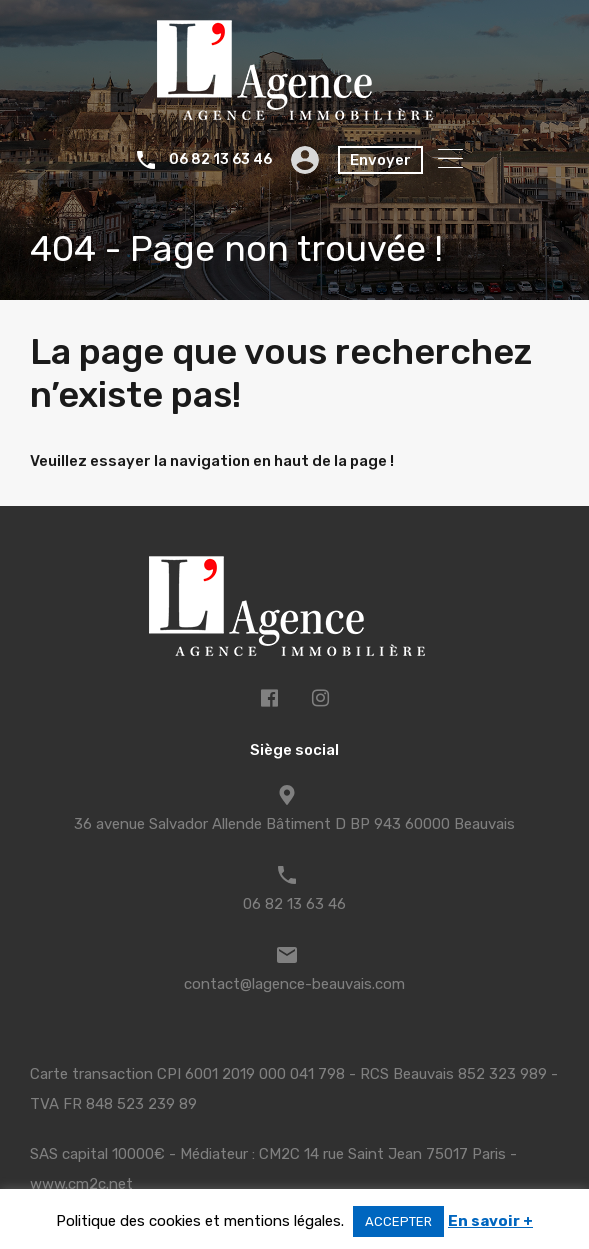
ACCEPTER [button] (398, 1221)
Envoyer (380, 160)
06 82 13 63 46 (220, 160)
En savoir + (490, 1221)
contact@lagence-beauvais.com (294, 984)
